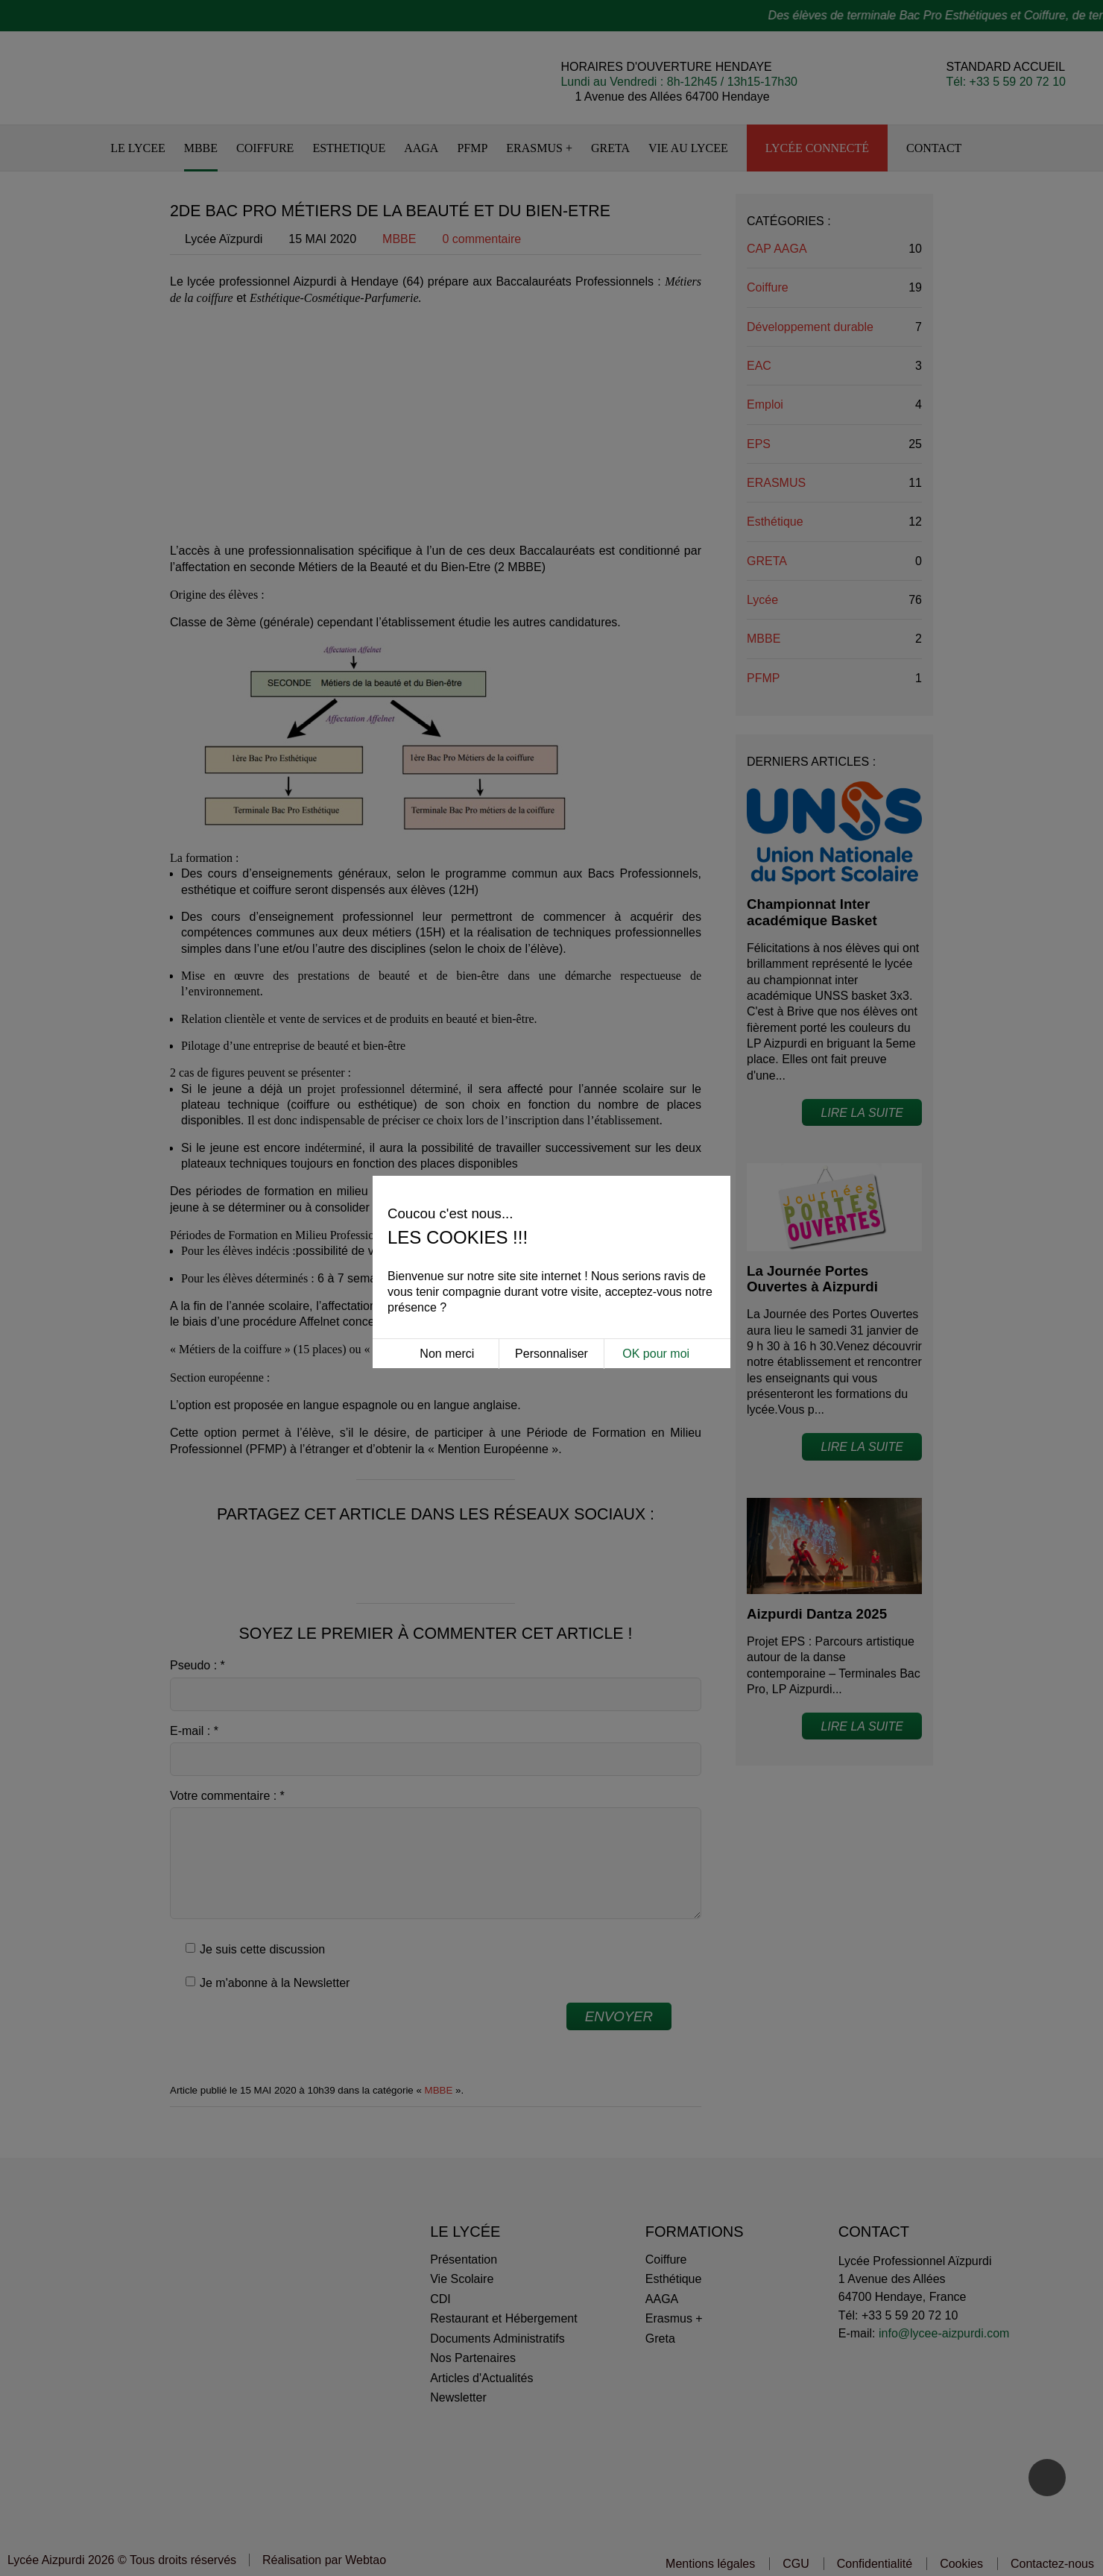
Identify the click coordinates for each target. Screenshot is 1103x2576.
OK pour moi (655, 1328)
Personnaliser (551, 1328)
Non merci (447, 1328)
